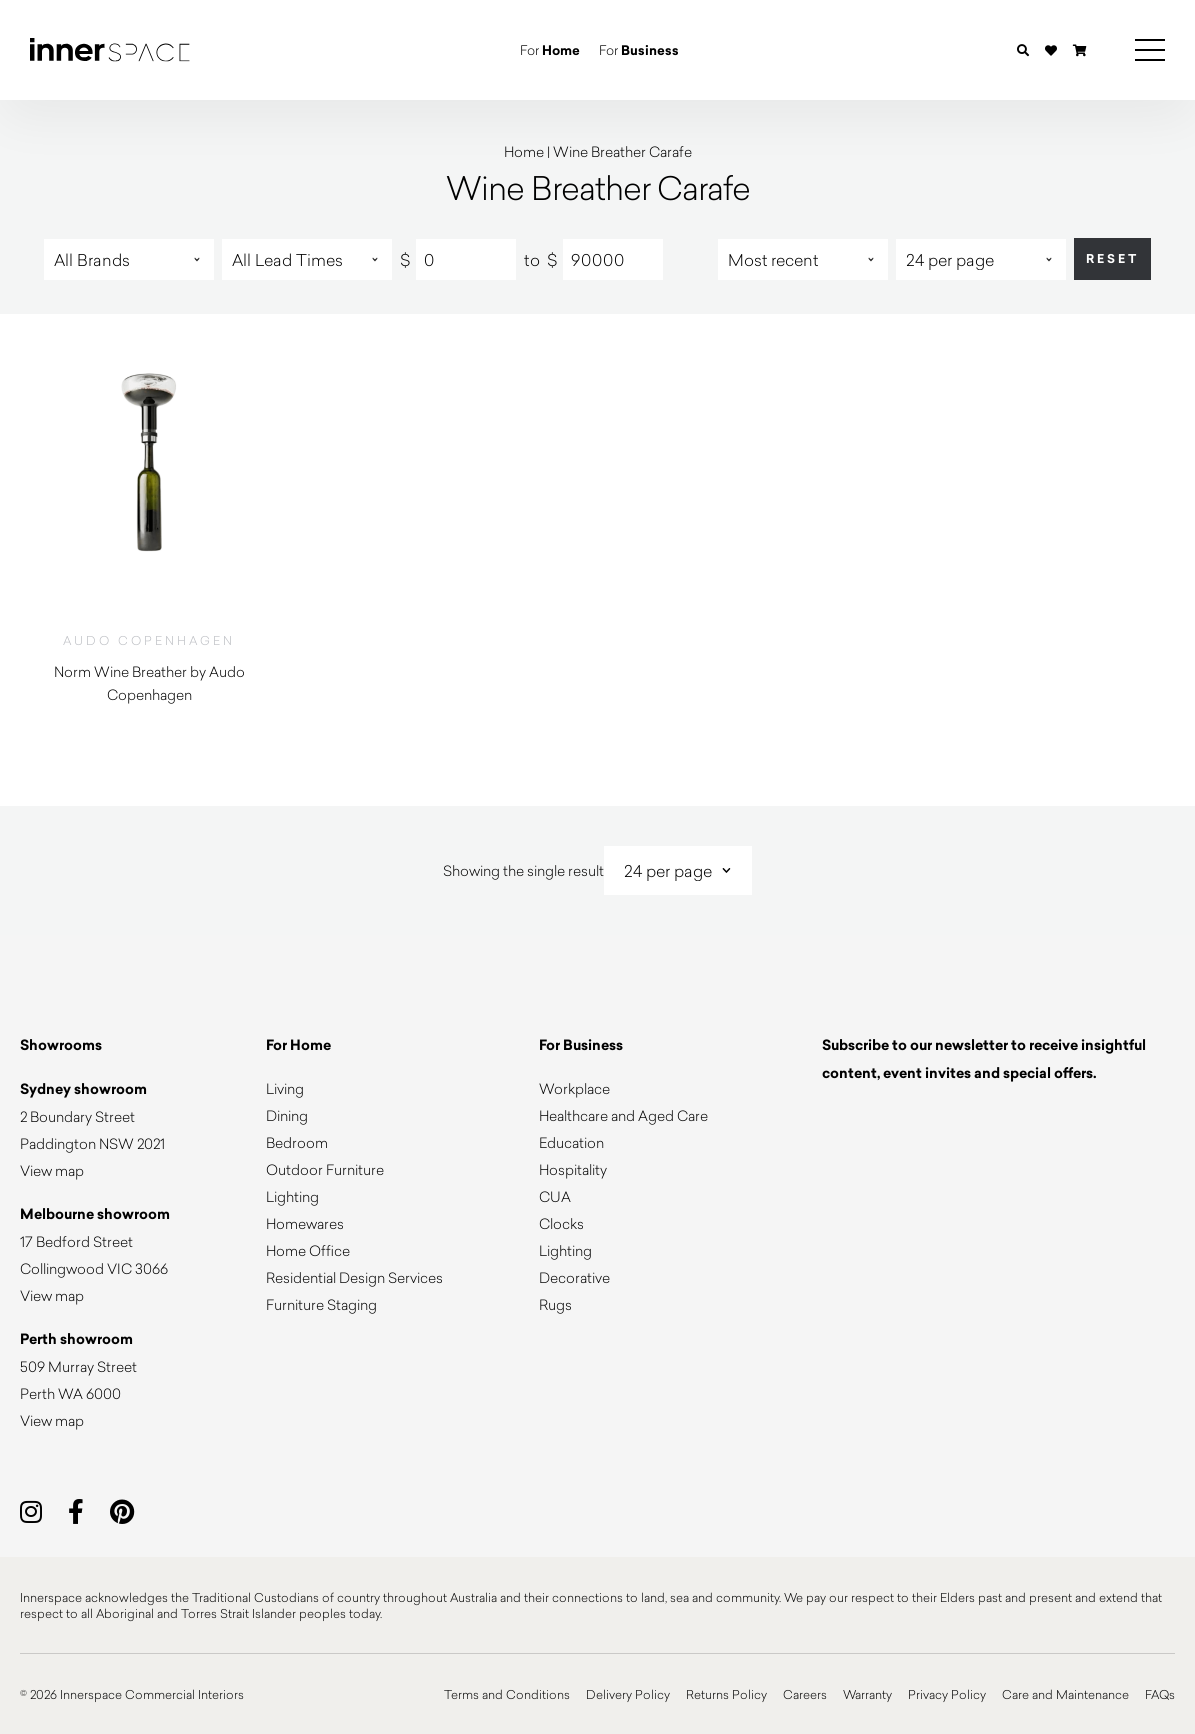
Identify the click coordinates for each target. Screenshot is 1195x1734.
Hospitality (573, 1169)
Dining (287, 1115)
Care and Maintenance (1065, 1694)
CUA (555, 1196)
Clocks (561, 1223)
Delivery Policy (628, 1694)
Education (571, 1142)
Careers (805, 1694)
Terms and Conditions (507, 1694)
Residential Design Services (354, 1277)
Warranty (867, 1694)
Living (285, 1088)
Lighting (292, 1196)
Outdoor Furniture (325, 1169)
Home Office (308, 1250)
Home (524, 151)
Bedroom (297, 1142)
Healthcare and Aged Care (623, 1115)
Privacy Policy (947, 1694)
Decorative (574, 1277)
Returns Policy (726, 1694)
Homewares (305, 1223)
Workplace (574, 1088)
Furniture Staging (321, 1304)
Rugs (555, 1304)
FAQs (1160, 1694)
